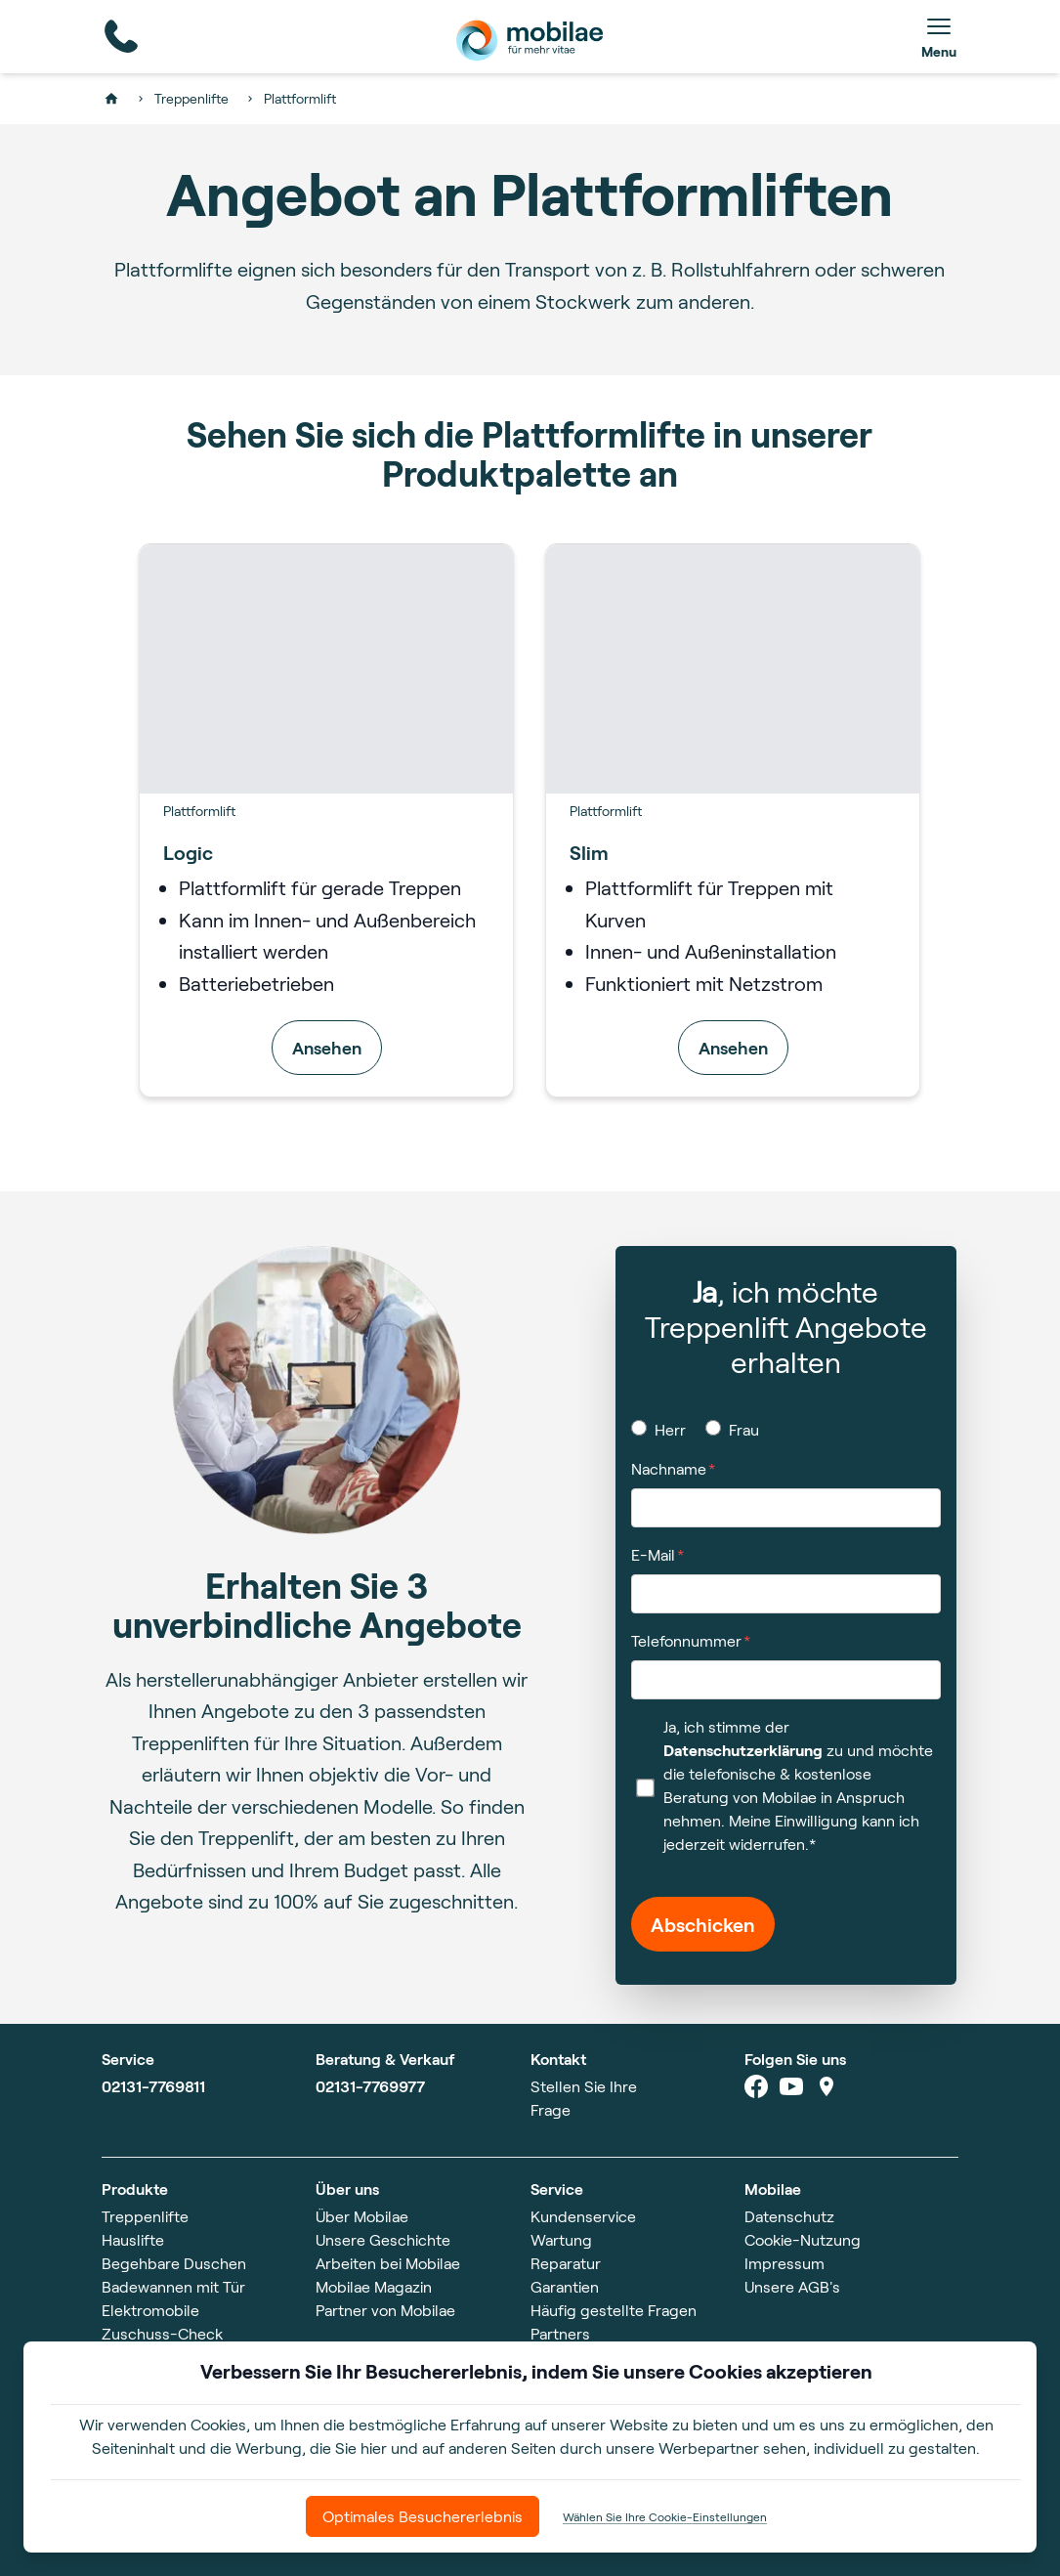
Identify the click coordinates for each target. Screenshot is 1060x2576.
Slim (589, 852)
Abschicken (703, 1924)
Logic (188, 852)
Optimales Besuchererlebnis (422, 2516)
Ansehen (326, 1047)
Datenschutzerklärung (743, 1749)
